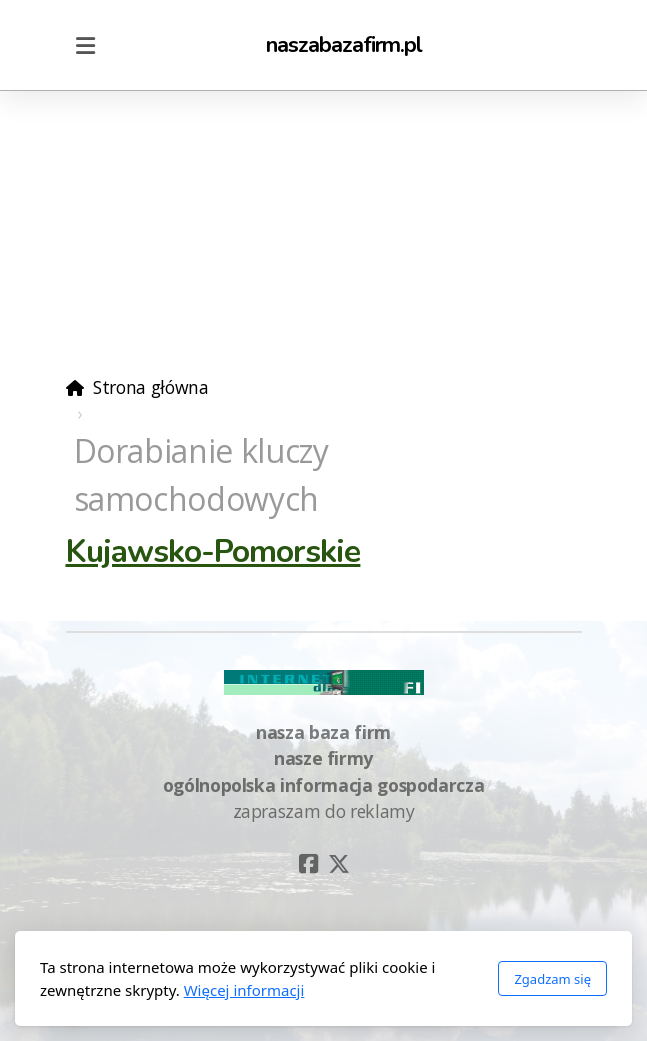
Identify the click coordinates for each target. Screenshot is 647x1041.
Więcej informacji (244, 990)
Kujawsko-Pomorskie (213, 551)
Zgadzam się (552, 979)
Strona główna (150, 387)
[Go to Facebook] (309, 864)
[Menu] (86, 45)
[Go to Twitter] (339, 864)
